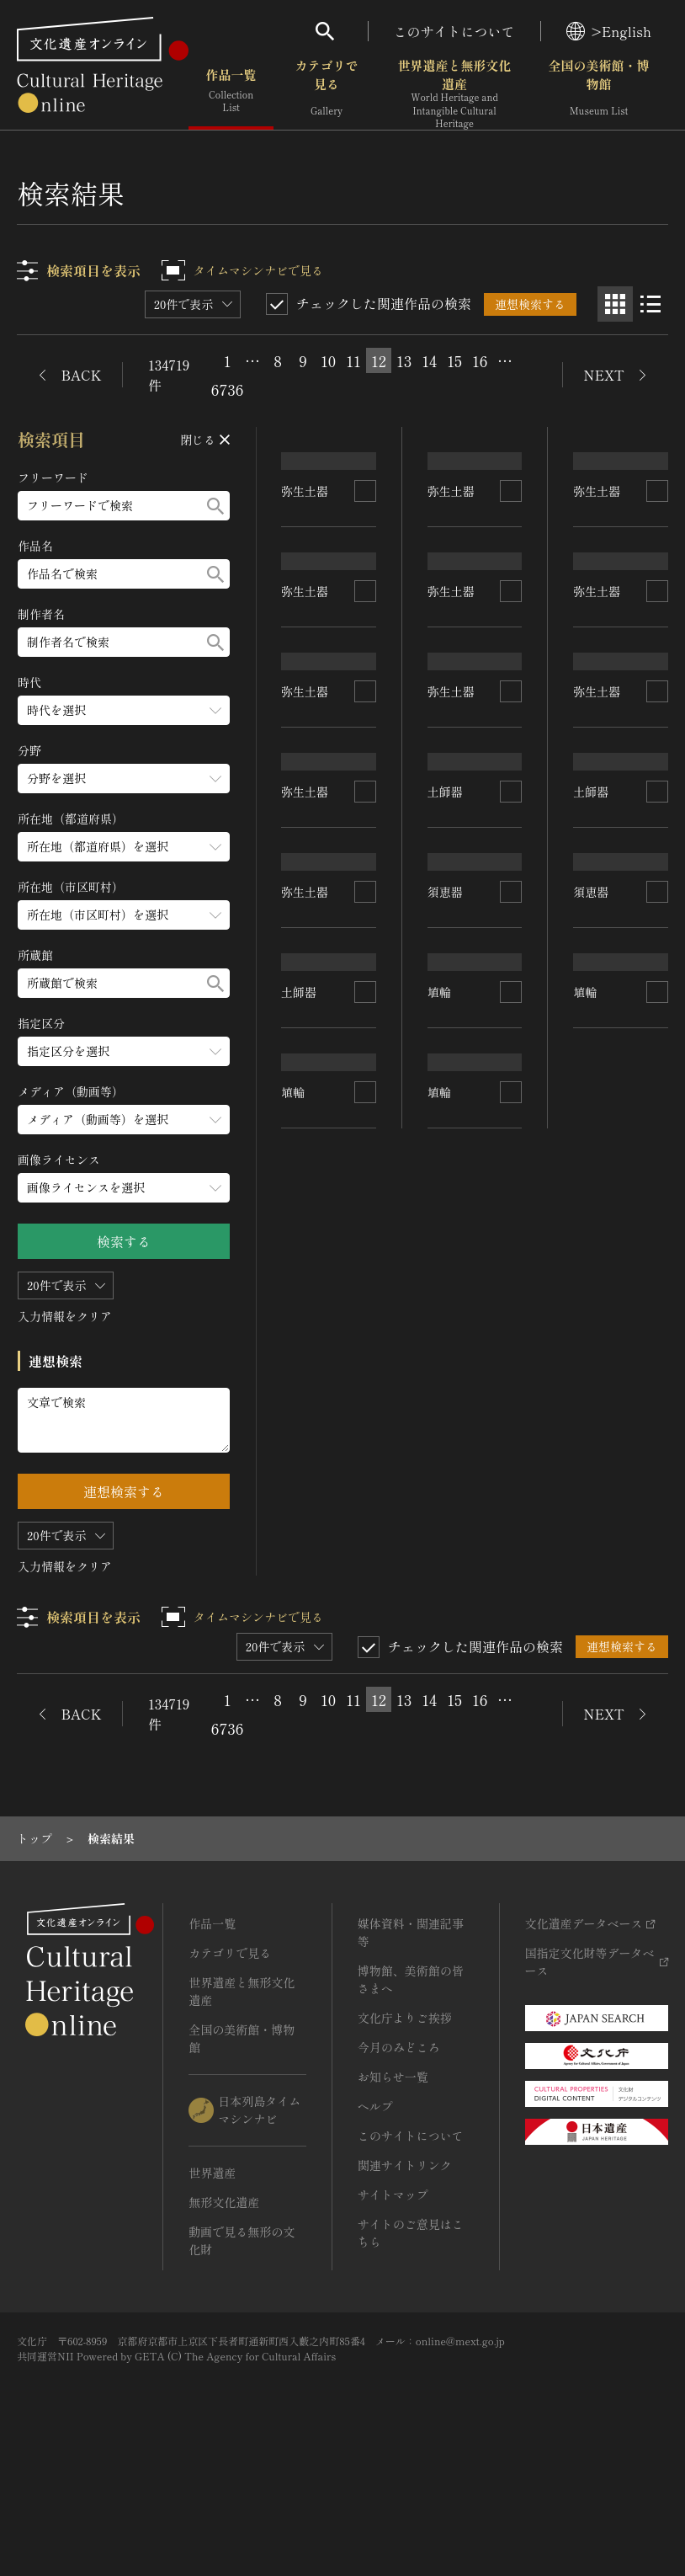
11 (353, 360)
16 (479, 360)
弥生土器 (305, 588)
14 (429, 360)
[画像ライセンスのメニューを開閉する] (124, 1188)
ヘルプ (375, 2218)
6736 (227, 389)
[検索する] (215, 505)
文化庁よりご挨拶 (405, 2129)
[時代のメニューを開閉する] (124, 710)
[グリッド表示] (615, 304)
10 (328, 360)
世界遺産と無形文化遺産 (454, 93)
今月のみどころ (399, 2159)
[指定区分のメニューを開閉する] (124, 1051)
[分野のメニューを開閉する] (124, 778)
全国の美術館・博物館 (599, 92)
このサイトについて (454, 31)
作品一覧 (231, 92)
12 (378, 360)
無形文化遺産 (224, 2314)
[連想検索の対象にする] (365, 589)
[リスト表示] (650, 304)
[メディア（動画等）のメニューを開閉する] (124, 1119)
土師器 (299, 1214)
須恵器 (445, 1249)
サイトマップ (393, 2306)
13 (404, 360)
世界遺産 (212, 2284)
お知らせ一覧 (393, 2188)
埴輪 (293, 1505)
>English (608, 31)
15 (454, 360)
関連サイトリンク (405, 2277)
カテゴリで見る (326, 92)
